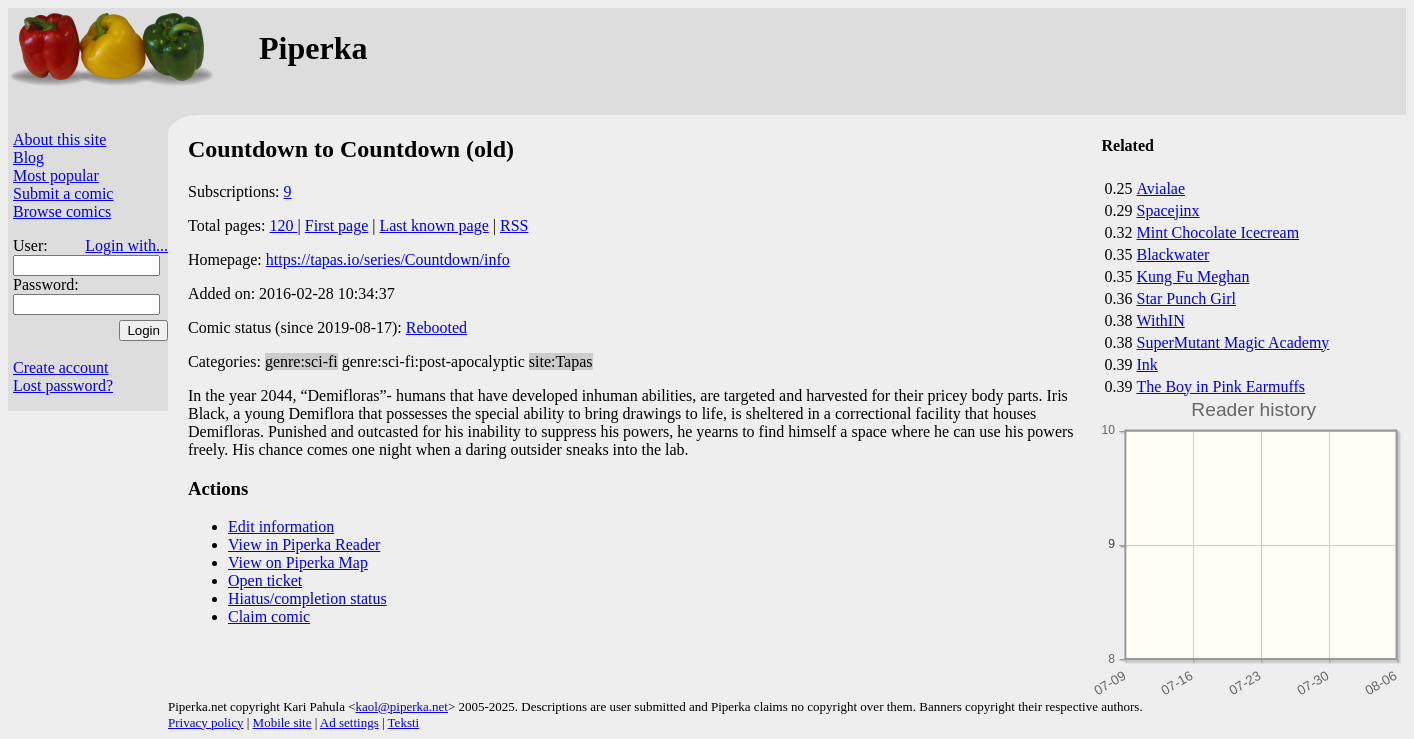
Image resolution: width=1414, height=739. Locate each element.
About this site (59, 139)
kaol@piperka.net (401, 706)
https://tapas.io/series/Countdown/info (388, 259)
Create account (61, 367)
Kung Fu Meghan (1193, 276)
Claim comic (269, 616)
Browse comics (62, 211)
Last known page (433, 225)
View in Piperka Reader (304, 544)
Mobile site (282, 722)
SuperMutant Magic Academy (1233, 342)
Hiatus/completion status (307, 598)
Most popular (56, 175)
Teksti (404, 722)
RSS (514, 225)
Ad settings (349, 722)
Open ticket (265, 580)
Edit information (281, 526)
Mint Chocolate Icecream (1218, 232)
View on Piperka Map (298, 562)
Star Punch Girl (1187, 298)
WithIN (1161, 320)
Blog (28, 157)
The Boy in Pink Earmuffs (1221, 386)
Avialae (1161, 188)
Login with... (126, 245)
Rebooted (436, 327)
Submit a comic (63, 193)
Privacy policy (205, 722)
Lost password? (63, 385)
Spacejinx (1168, 210)
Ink (1147, 364)
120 (284, 225)
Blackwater (1173, 254)
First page (337, 225)
